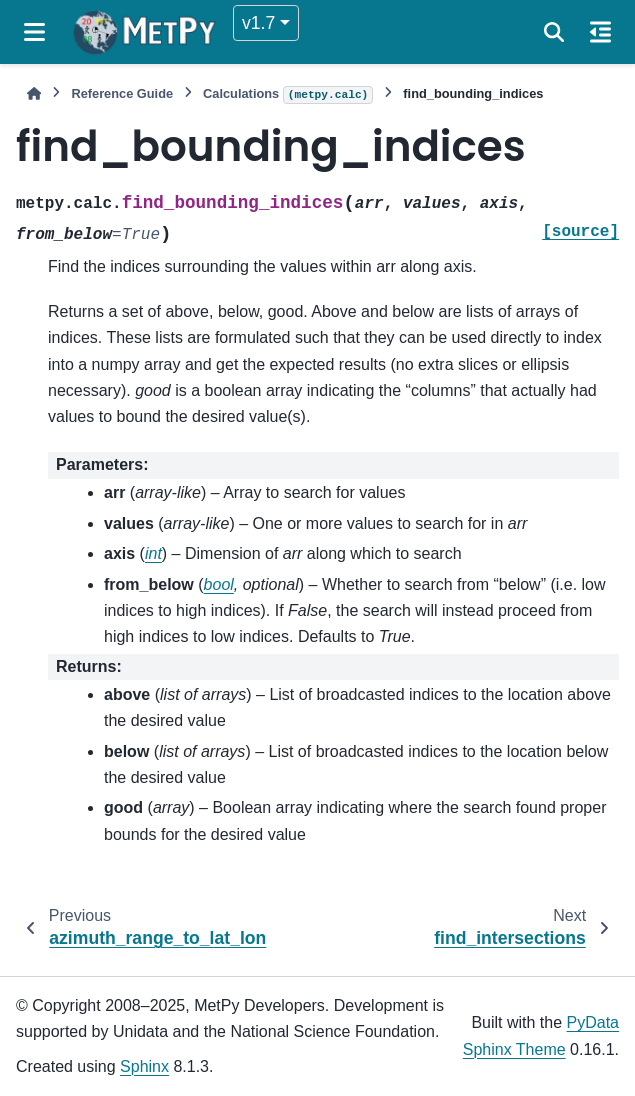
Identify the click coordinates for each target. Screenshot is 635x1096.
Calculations (288, 95)
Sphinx (144, 1066)
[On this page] (600, 32)
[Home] (34, 93)
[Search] (554, 32)
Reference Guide (122, 93)
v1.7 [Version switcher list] (258, 23)
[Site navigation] (34, 32)
